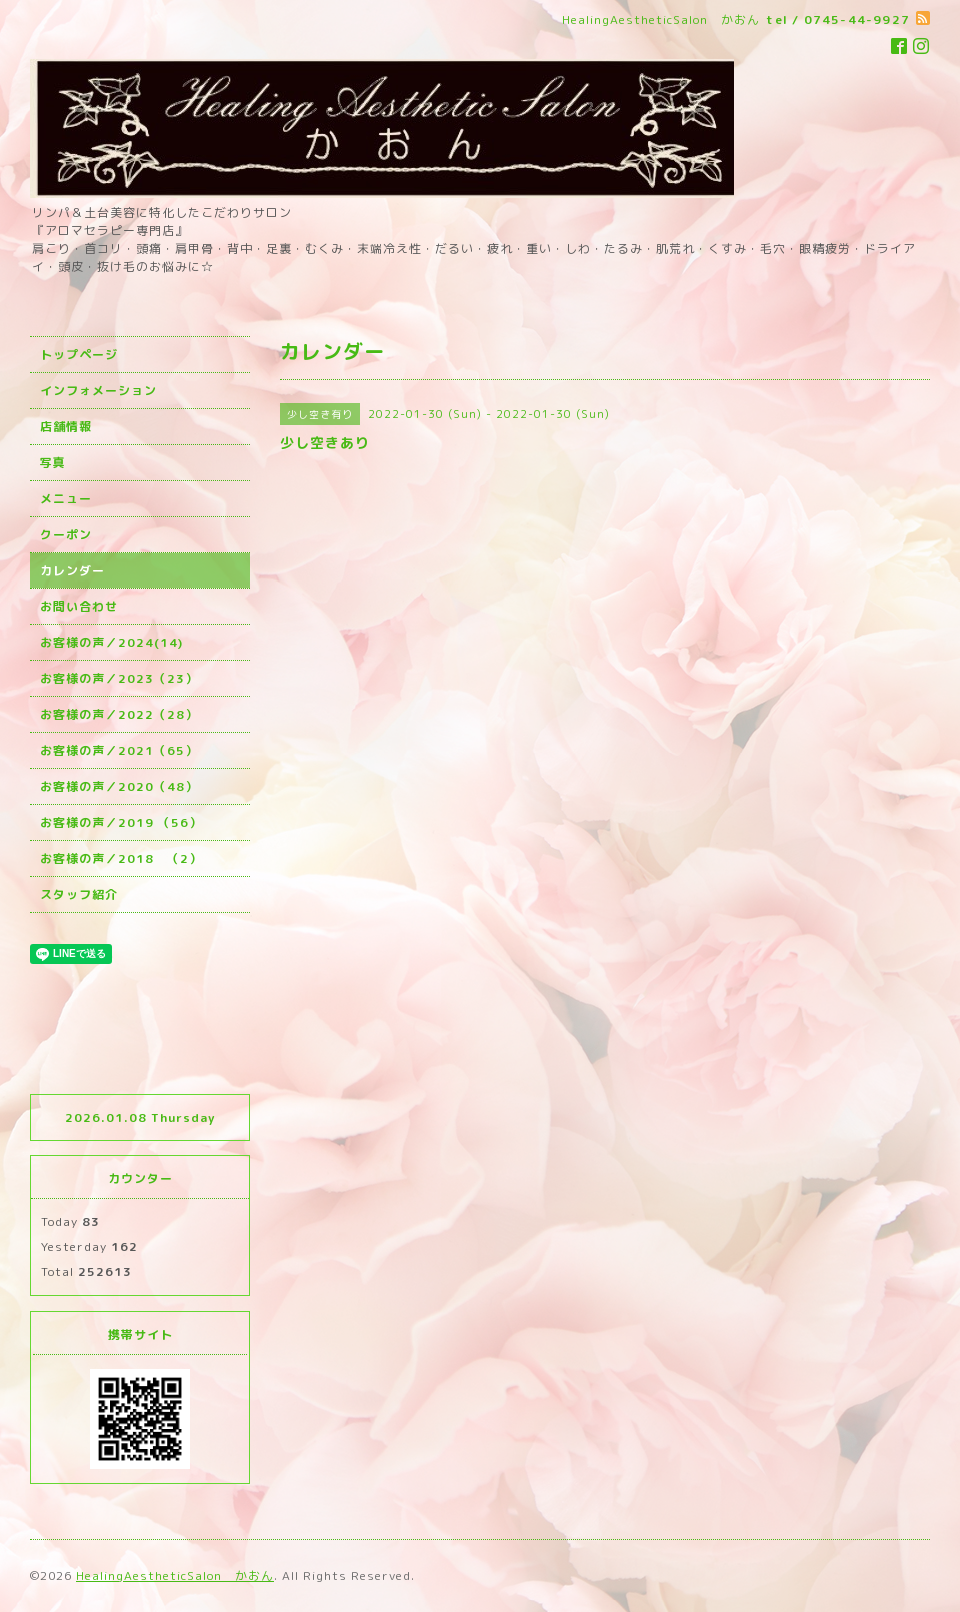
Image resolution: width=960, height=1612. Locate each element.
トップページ (79, 354)
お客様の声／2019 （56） (121, 822)
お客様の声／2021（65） (119, 750)
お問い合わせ (79, 606)
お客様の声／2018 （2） (121, 858)
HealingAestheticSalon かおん (175, 1575)
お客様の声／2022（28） (119, 714)
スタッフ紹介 (79, 894)
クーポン (66, 534)
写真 (53, 462)
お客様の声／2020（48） (119, 786)
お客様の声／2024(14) (111, 642)
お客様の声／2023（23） (119, 678)
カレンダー (72, 570)
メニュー (66, 498)
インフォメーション (98, 390)
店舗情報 (66, 426)
